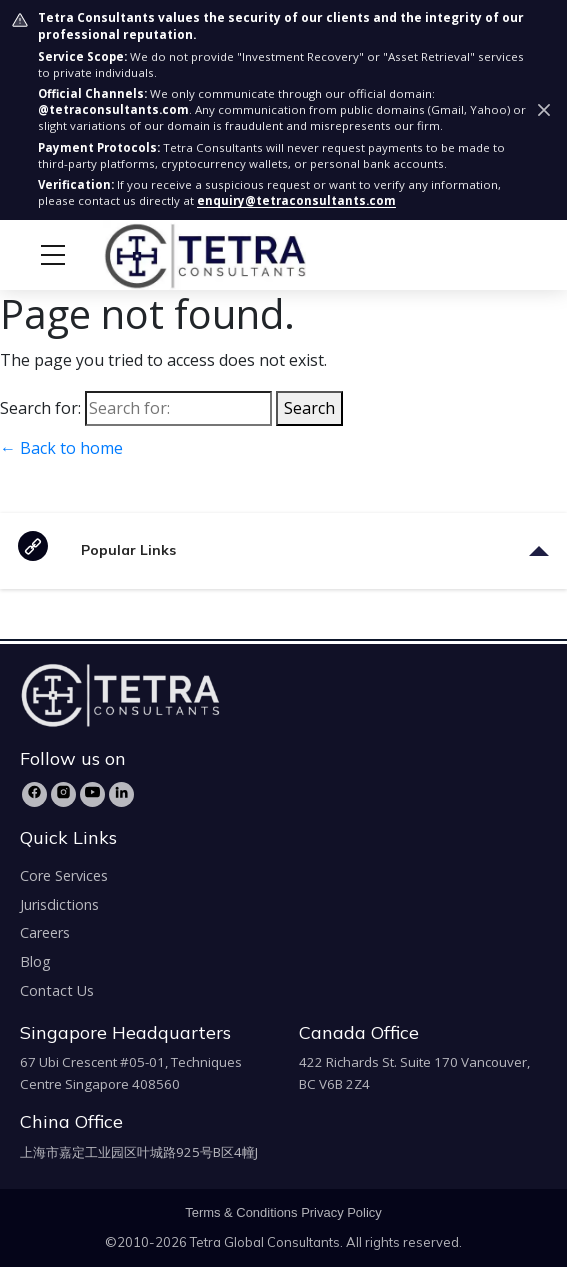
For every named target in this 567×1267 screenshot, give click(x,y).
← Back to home (61, 448)
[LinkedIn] (121, 794)
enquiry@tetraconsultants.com (296, 200)
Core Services (64, 875)
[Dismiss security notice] (544, 110)
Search (309, 408)
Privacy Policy (341, 1212)
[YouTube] (92, 794)
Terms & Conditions (241, 1212)
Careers (45, 932)
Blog (35, 961)
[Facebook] (34, 794)
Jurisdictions (59, 904)
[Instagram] (63, 794)
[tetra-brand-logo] (168, 254)
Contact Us (57, 990)
